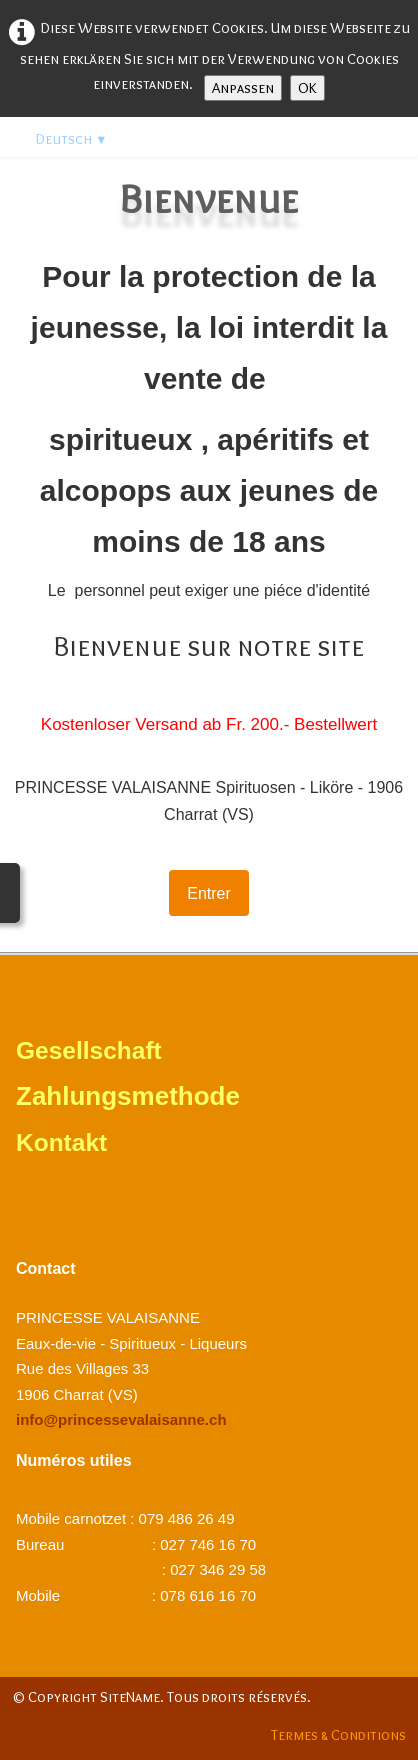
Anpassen (243, 88)
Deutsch (72, 139)
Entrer (209, 893)
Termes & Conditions (338, 1735)
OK (307, 88)
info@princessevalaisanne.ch (121, 1419)
